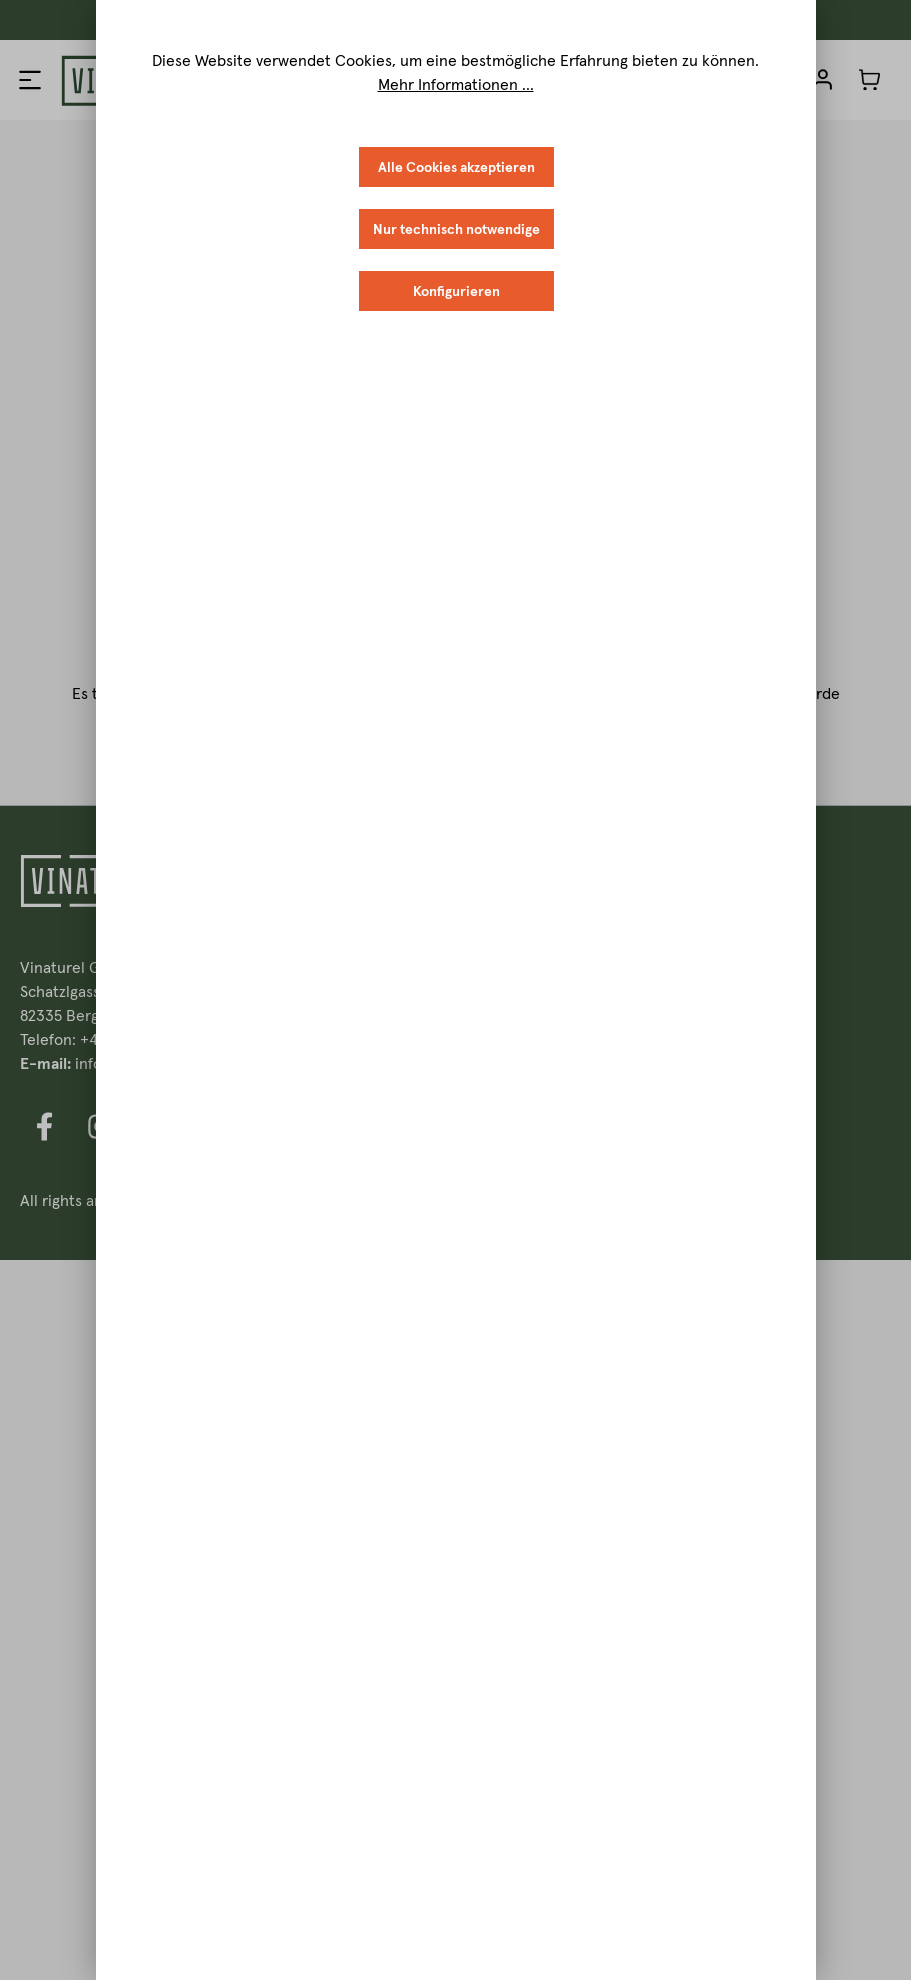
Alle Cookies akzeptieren (456, 167)
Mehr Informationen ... (456, 84)
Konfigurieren (456, 291)
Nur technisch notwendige (456, 229)
